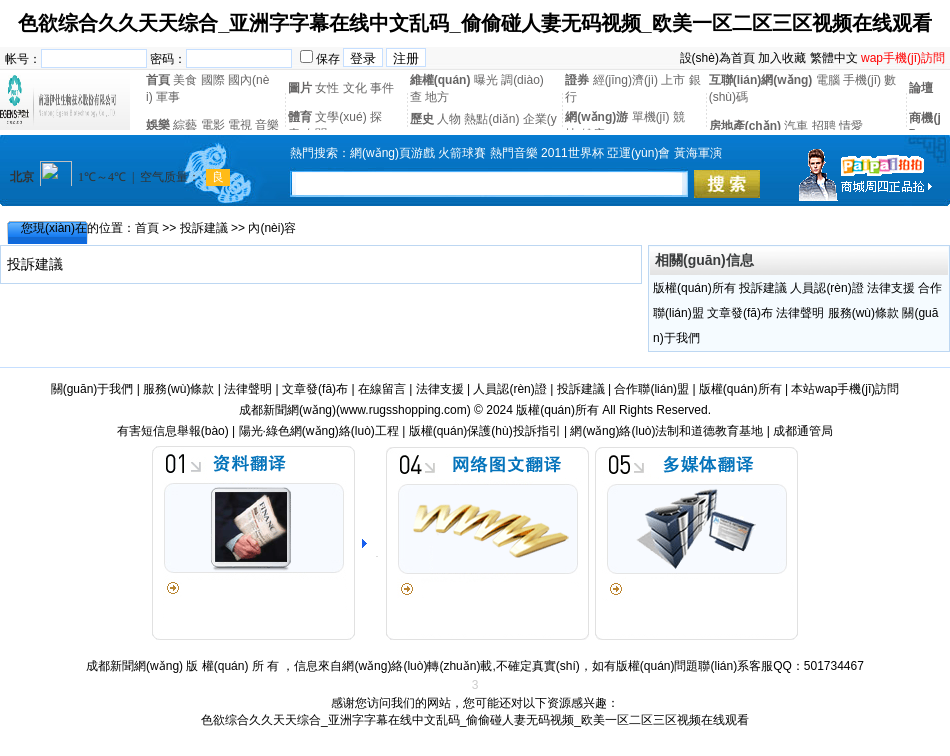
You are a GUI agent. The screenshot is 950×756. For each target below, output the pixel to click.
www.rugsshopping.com (403, 410)
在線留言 (382, 389)
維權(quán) (440, 80)
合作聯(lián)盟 (651, 389)
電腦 (828, 80)
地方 (437, 97)
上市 (673, 80)
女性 (327, 88)
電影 (213, 125)
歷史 (422, 119)
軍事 (168, 97)
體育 (300, 117)
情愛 (851, 126)
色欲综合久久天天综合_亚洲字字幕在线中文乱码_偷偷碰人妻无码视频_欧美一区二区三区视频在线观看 (474, 23)
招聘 (824, 126)
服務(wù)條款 (863, 313)
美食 (185, 80)
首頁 (158, 80)
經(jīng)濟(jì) (625, 80)
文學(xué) (340, 117)
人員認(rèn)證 (826, 288)
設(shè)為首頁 (717, 58)
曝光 (486, 80)
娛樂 (158, 125)
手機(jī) (862, 80)
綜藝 (185, 125)
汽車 (796, 126)
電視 (240, 125)
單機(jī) (651, 117)
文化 (355, 88)
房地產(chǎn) (745, 126)
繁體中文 (834, 58)
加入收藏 (782, 58)
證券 (577, 80)
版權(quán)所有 (694, 288)
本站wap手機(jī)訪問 (845, 389)
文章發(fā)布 (740, 313)
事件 (382, 88)
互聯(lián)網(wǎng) (761, 80)
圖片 (300, 88)
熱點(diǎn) (491, 119)
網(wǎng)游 (596, 117)
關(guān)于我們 (92, 389)
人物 (449, 119)
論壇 (921, 88)
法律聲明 (800, 313)
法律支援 (891, 288)
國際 (213, 80)
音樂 (267, 125)
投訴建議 (204, 228)
